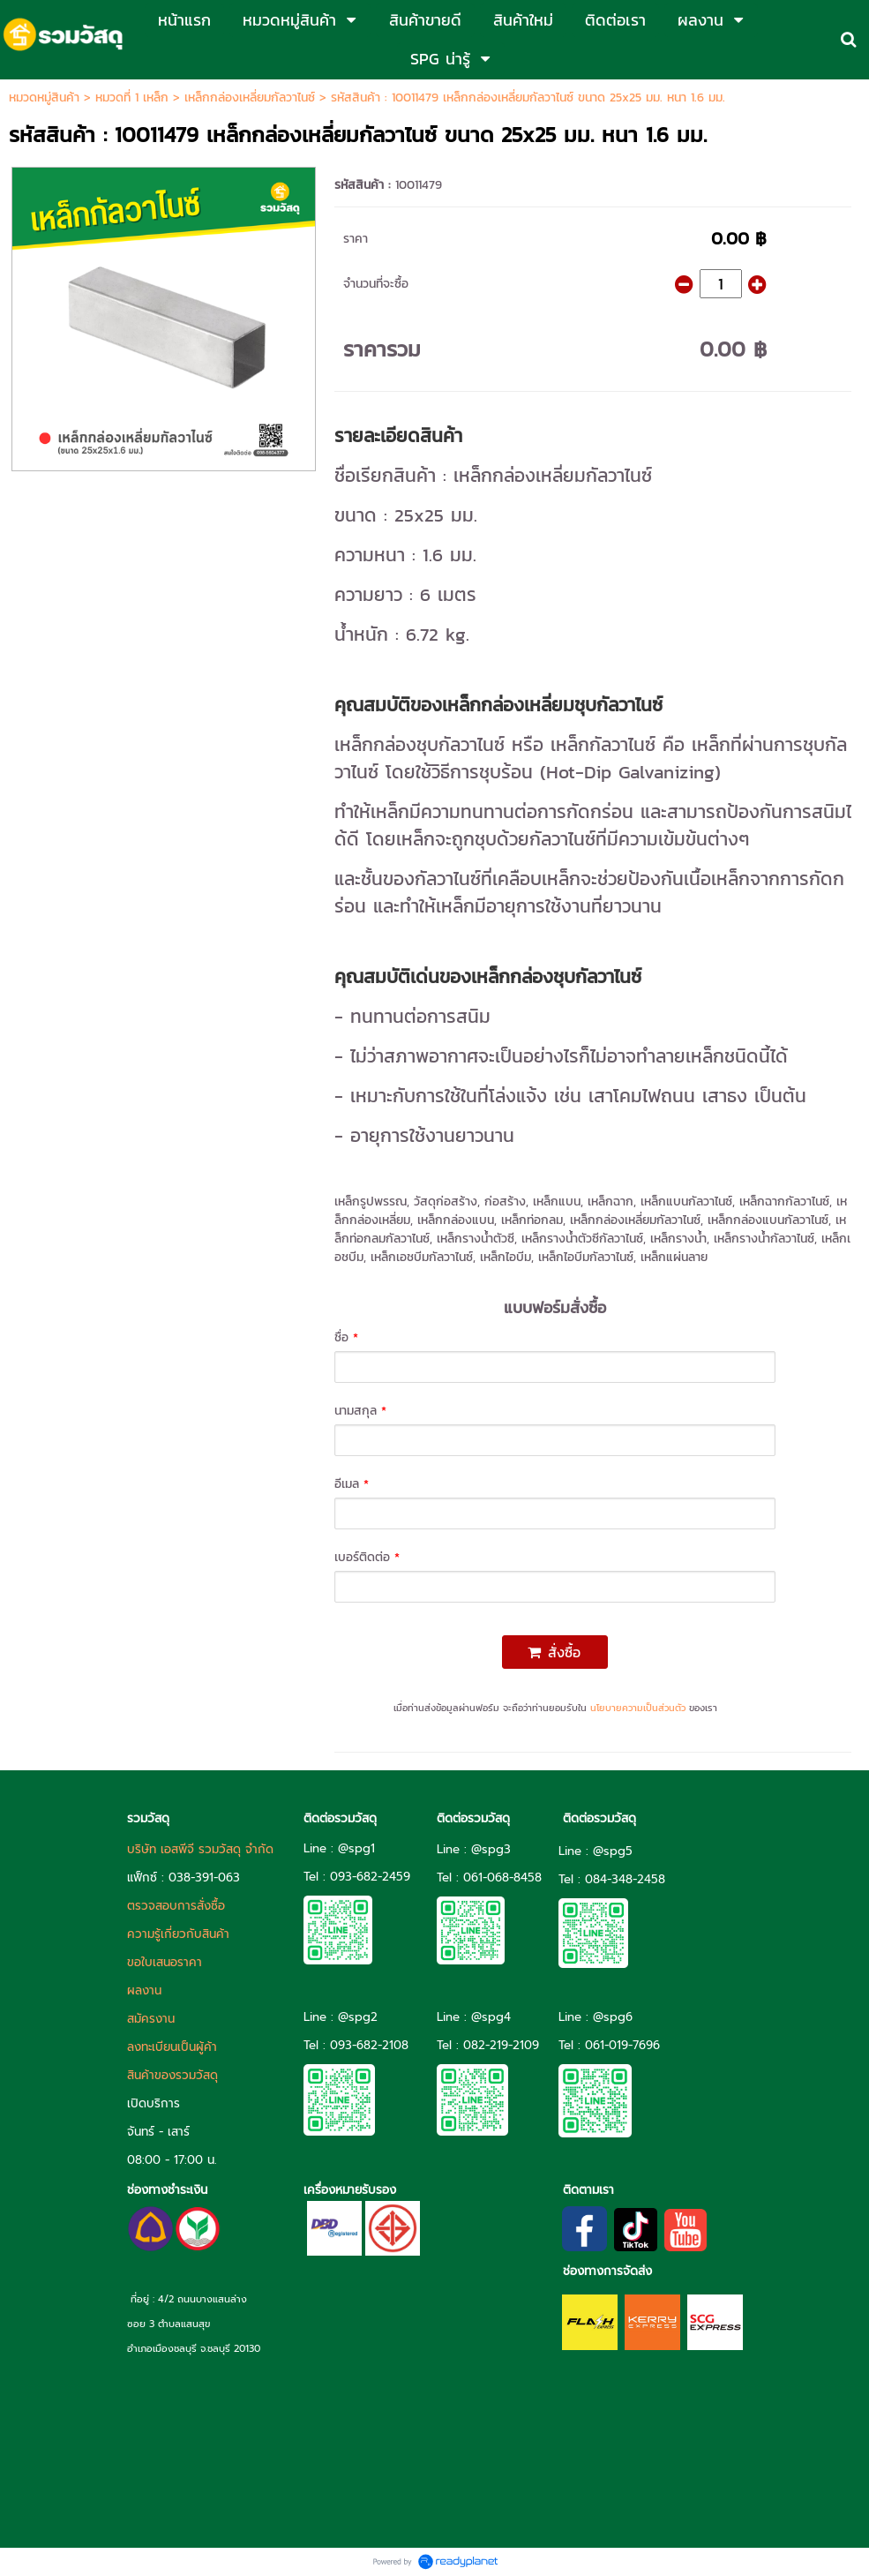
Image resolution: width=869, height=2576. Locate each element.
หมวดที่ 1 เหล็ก (132, 97)
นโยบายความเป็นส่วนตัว (637, 1708)
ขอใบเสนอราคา (164, 1962)
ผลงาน (144, 1990)
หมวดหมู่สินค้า (44, 97)
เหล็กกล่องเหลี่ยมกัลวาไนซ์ (249, 97)
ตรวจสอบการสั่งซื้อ (176, 1905)
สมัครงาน (151, 2018)
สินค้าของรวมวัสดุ (172, 2075)
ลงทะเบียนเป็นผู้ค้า (172, 2047)
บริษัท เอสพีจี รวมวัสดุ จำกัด (200, 1849)
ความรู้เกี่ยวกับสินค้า (178, 1934)
